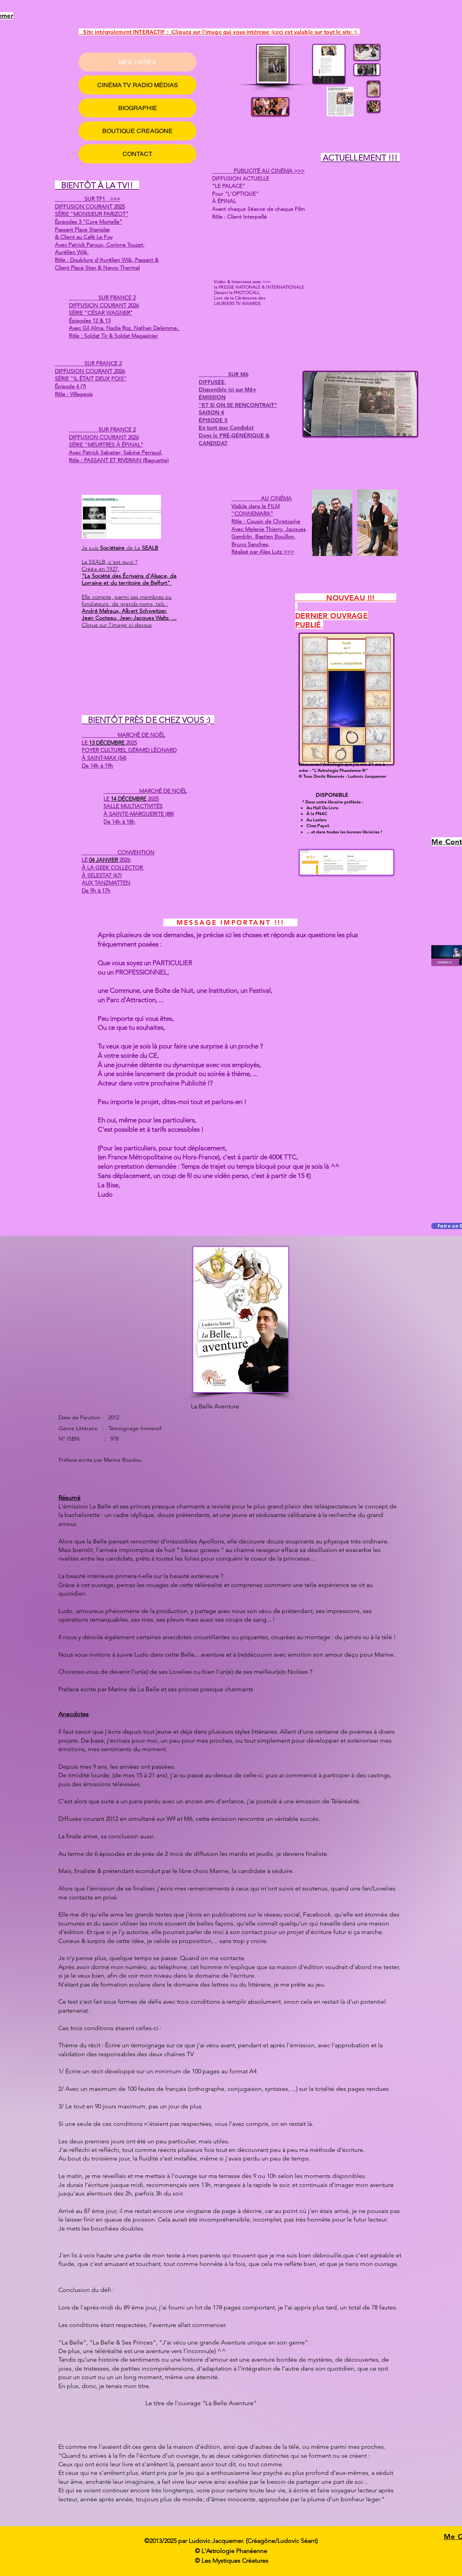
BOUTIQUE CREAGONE (137, 131)
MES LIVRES (137, 62)
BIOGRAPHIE (137, 108)
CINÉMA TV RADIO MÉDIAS (137, 85)
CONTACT (137, 154)
